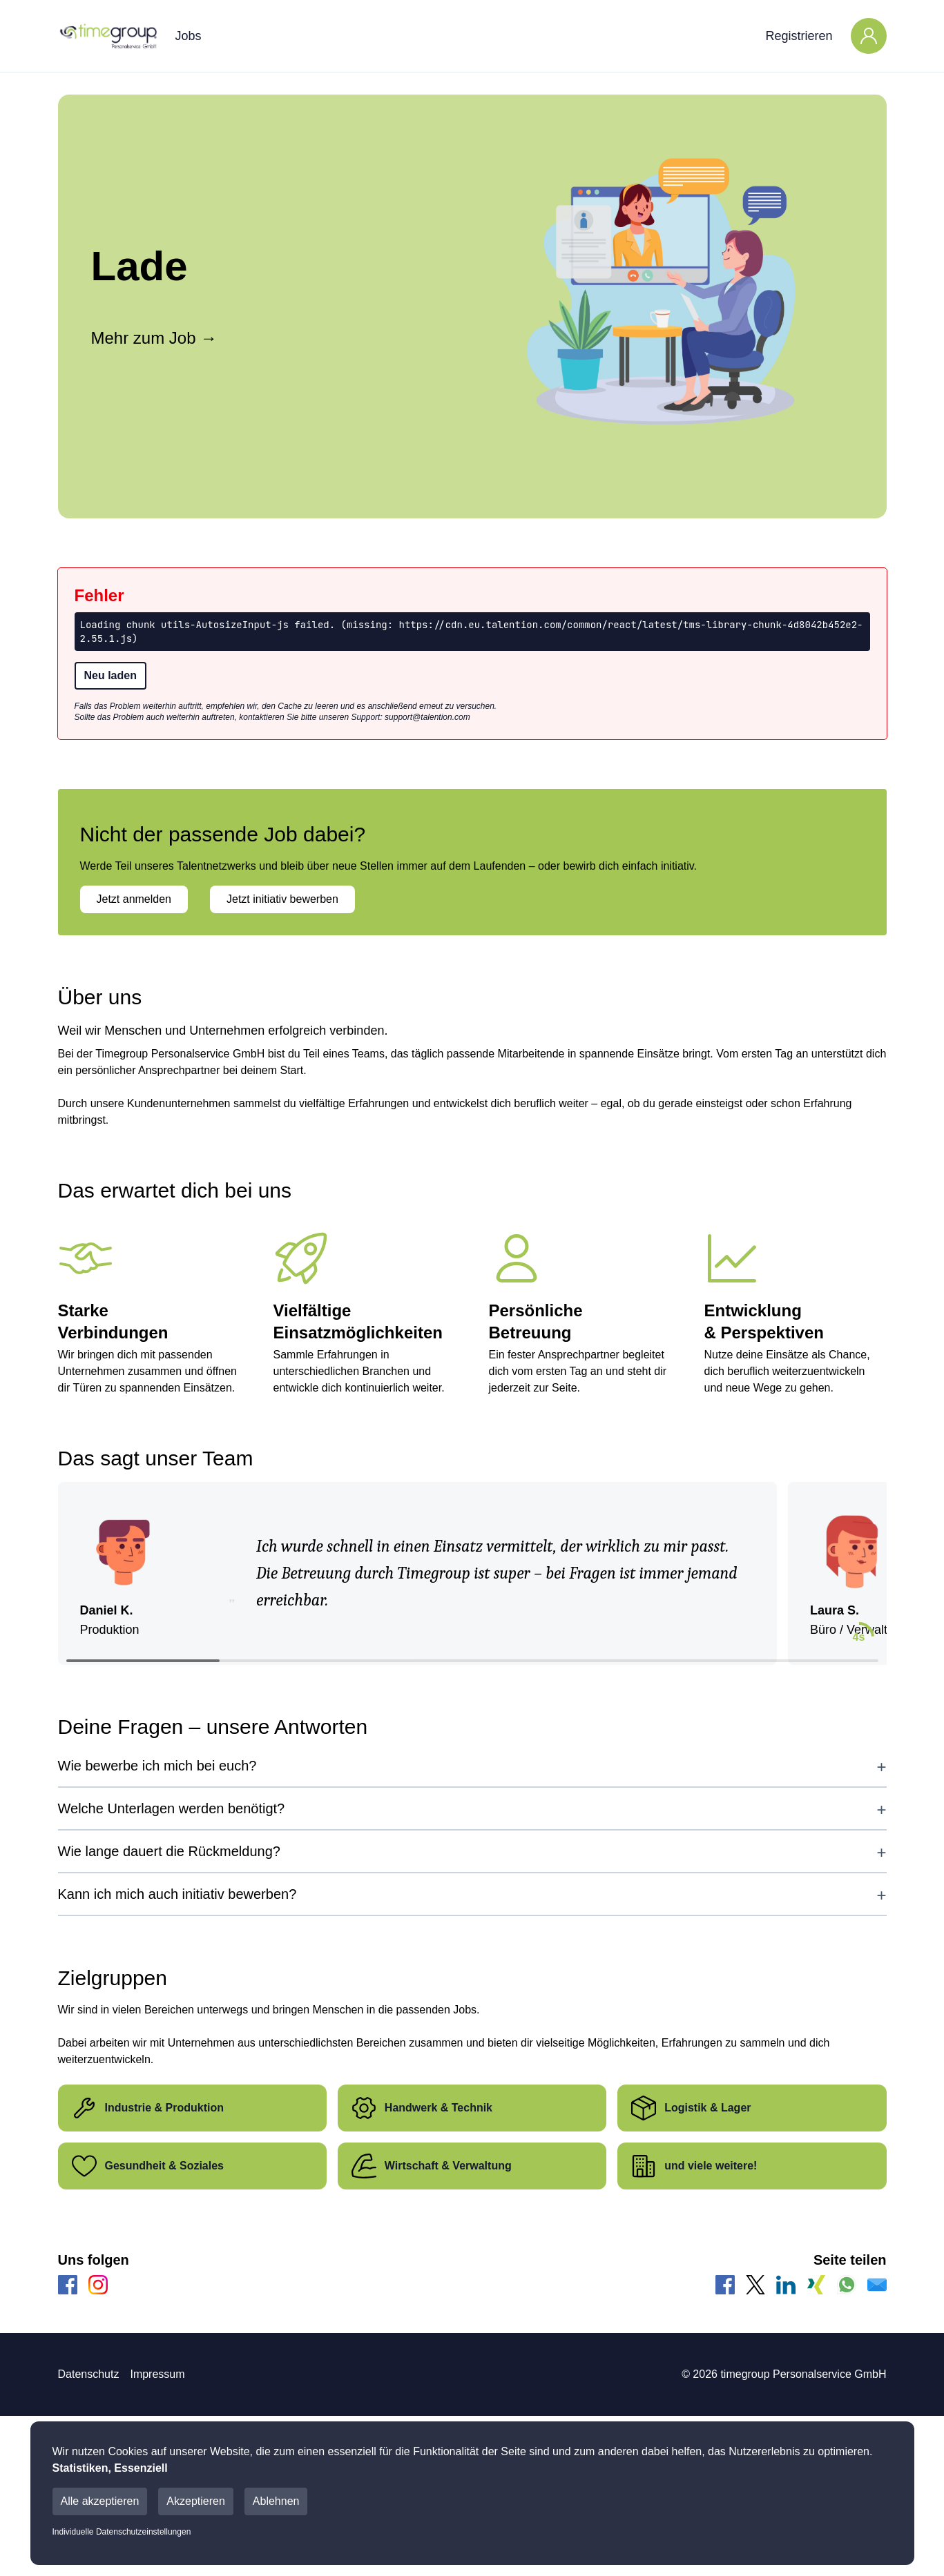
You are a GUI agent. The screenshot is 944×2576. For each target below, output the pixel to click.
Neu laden (110, 675)
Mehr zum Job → (154, 338)
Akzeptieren (195, 2501)
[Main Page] (107, 36)
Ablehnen (276, 2501)
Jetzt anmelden (134, 899)
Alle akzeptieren (100, 2501)
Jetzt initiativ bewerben (282, 899)
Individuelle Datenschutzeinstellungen (121, 2532)
